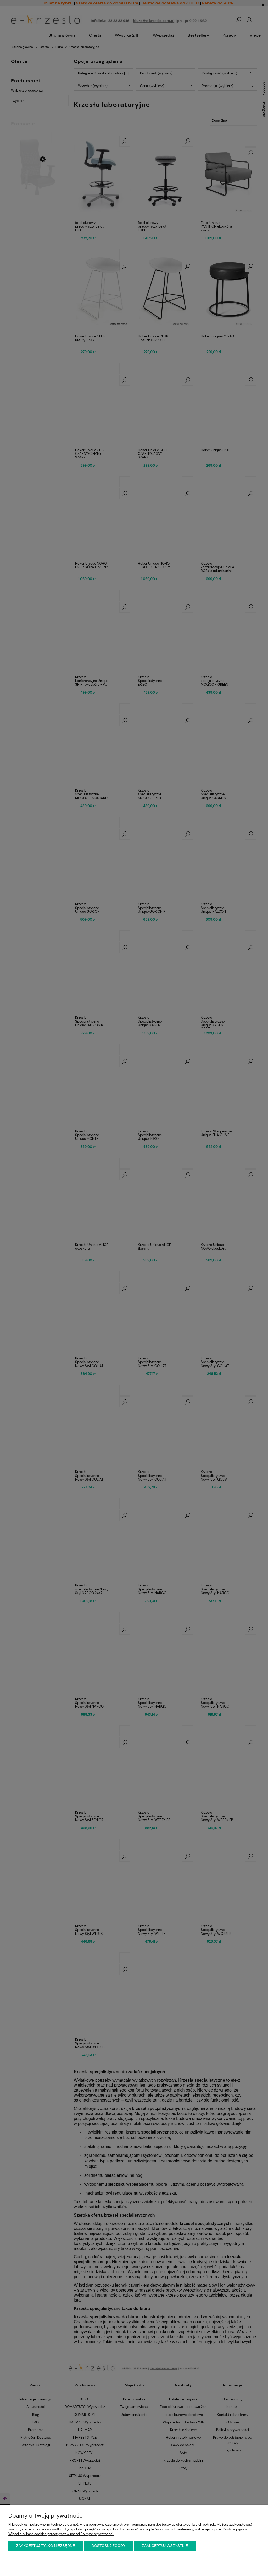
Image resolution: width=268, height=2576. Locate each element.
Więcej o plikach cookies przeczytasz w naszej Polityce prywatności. (61, 2534)
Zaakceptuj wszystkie (165, 2545)
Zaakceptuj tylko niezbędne (45, 2545)
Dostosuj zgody (109, 2545)
